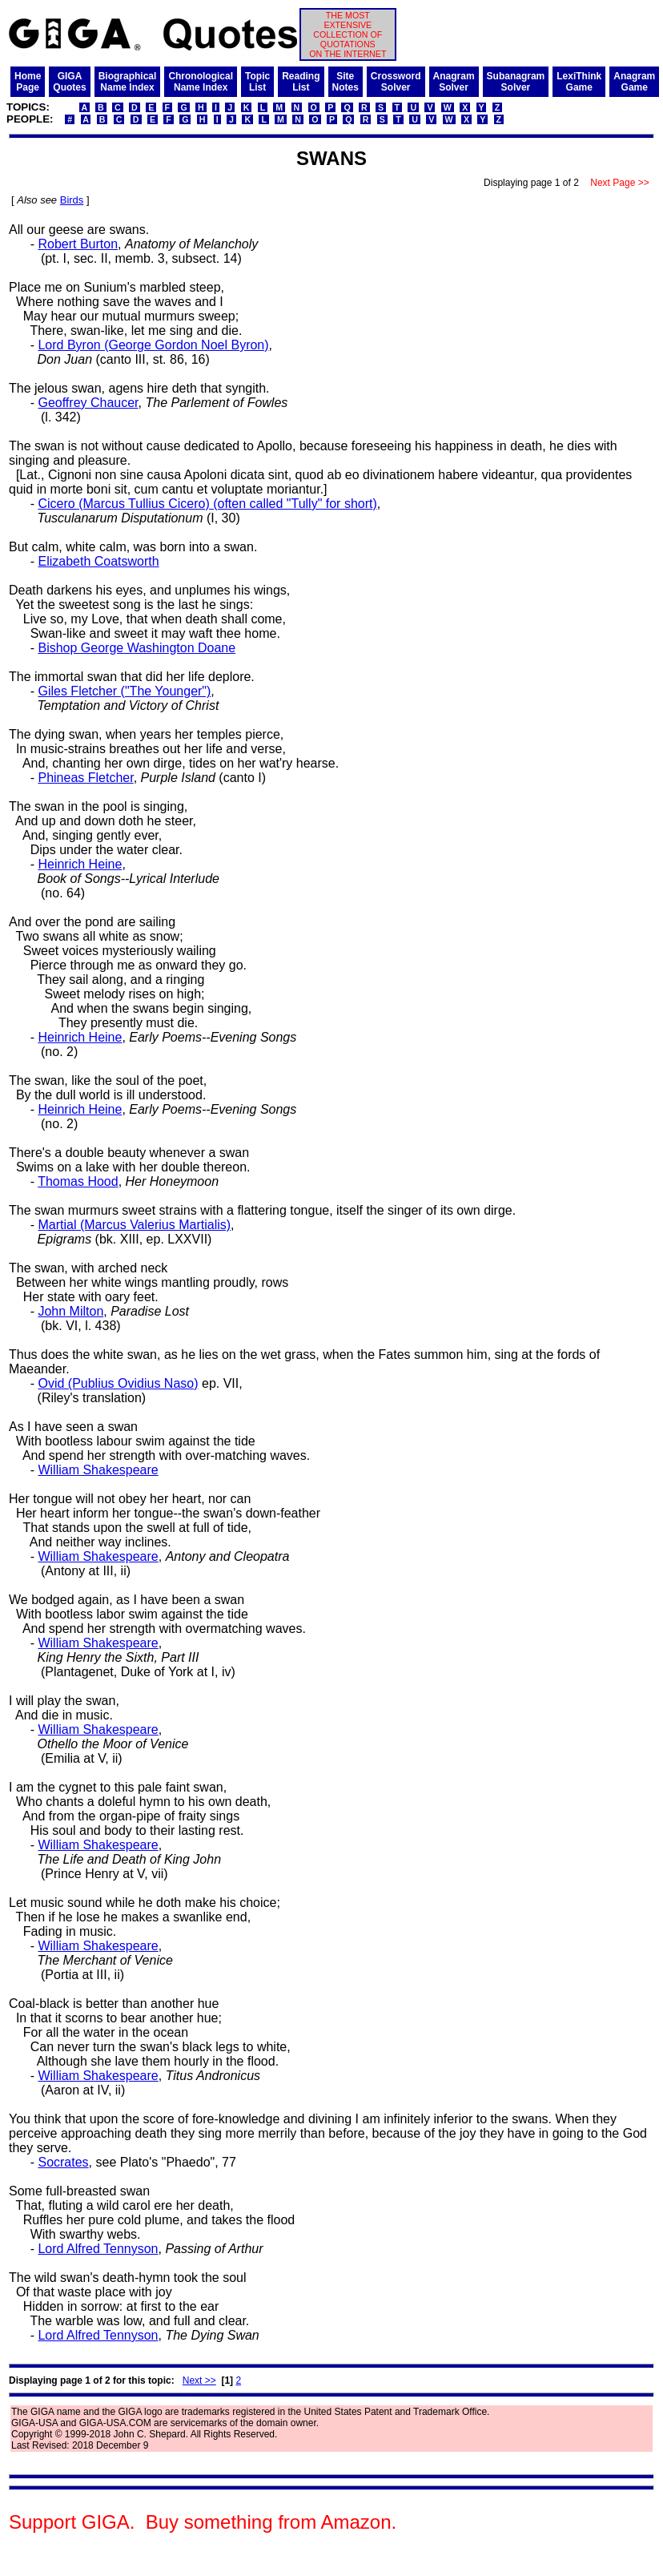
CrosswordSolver (396, 82)
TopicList (257, 82)
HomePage (27, 82)
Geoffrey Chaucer (88, 402)
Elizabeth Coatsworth (98, 561)
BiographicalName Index (127, 82)
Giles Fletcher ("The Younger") (124, 691)
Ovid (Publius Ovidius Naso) (118, 1383)
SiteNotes (345, 82)
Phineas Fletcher (85, 777)
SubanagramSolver (516, 82)
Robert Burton (78, 244)
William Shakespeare (98, 1470)
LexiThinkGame (579, 82)
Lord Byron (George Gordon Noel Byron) (153, 345)
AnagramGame (634, 82)
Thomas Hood (78, 1181)
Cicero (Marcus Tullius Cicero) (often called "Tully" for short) (207, 503)
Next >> (199, 2380)
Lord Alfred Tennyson (98, 2249)
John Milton (70, 1311)
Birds (72, 200)
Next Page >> (620, 182)
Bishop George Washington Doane (136, 648)
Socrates (63, 2162)
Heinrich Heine (80, 864)
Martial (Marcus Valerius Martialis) (134, 1225)
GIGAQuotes (69, 82)
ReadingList (300, 82)
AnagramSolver (454, 82)
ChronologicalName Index (200, 82)
